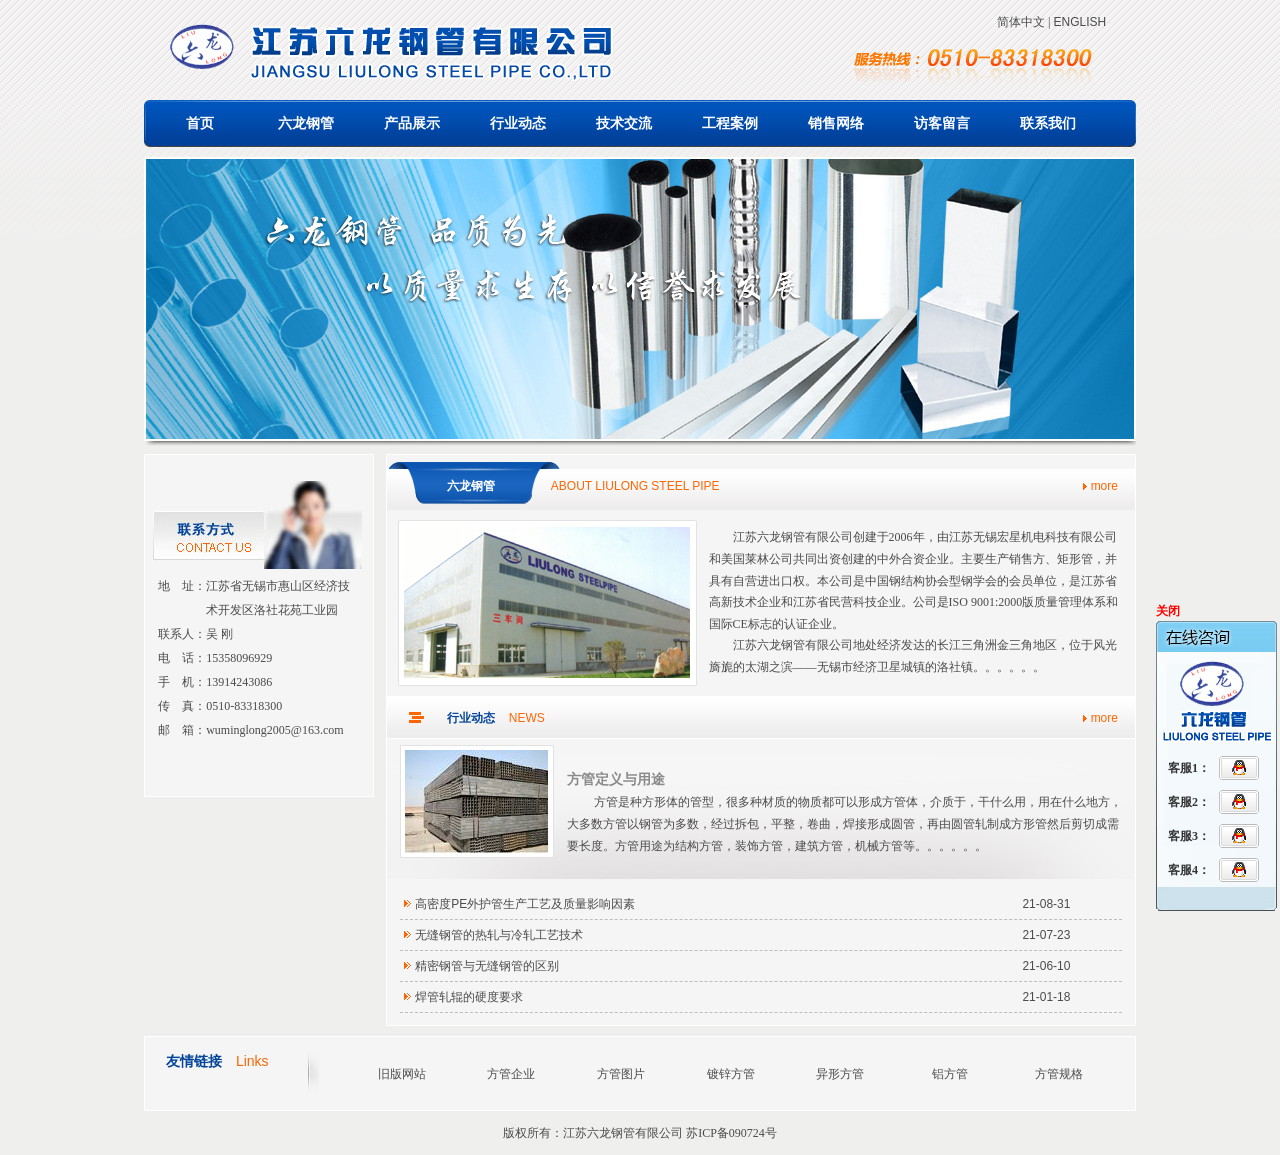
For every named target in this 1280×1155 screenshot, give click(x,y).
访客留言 (942, 123)
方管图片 (621, 1074)
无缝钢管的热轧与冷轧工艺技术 (499, 935)
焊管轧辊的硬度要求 (469, 997)
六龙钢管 (306, 123)
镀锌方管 (731, 1074)
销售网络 (836, 123)
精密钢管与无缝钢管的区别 (487, 966)
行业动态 (518, 123)
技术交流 (624, 123)
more (1104, 486)
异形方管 (840, 1074)
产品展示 (412, 123)
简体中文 (1021, 22)
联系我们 (1048, 123)
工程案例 (730, 123)
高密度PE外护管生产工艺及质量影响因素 (525, 904)
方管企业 (511, 1074)
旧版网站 (402, 1074)
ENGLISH (1079, 22)
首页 (200, 123)
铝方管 (950, 1074)
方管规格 (1059, 1074)
